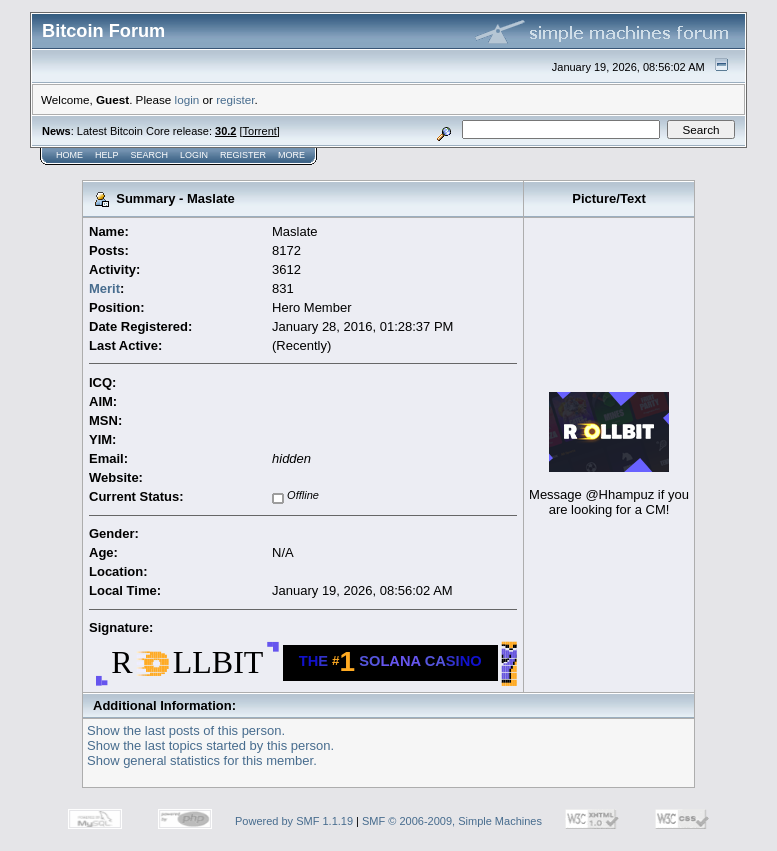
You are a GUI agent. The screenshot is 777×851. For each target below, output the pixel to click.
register (235, 99)
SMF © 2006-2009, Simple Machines (452, 821)
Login (194, 155)
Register (243, 155)
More (291, 155)
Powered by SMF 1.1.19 (294, 821)
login (187, 99)
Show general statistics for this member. (202, 760)
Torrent (260, 131)
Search (150, 155)
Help (107, 155)
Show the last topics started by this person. (210, 745)
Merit (104, 288)
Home (69, 155)
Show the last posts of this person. (186, 730)
